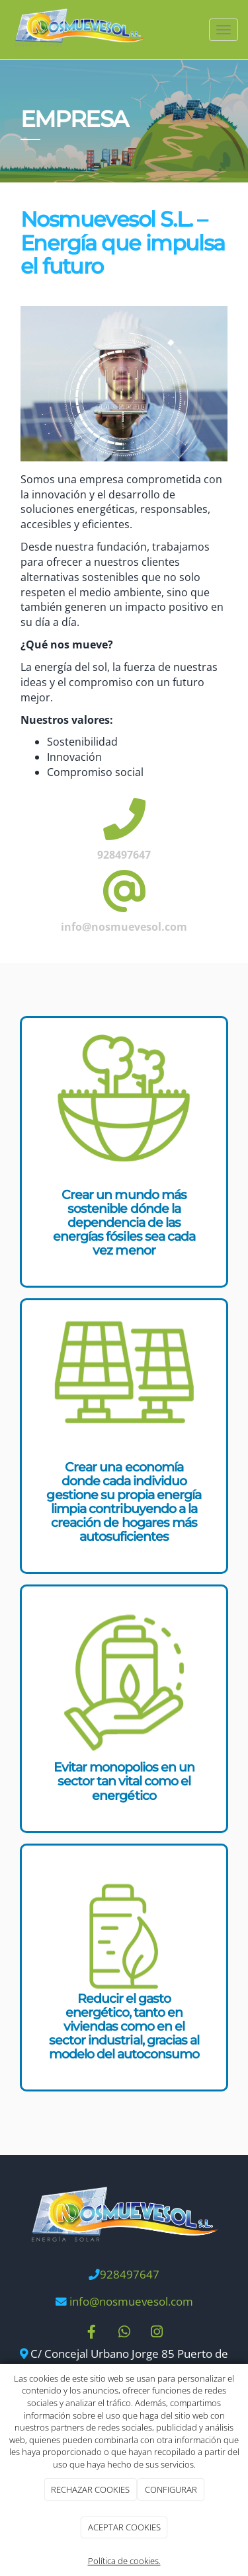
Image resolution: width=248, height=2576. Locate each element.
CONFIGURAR (171, 2489)
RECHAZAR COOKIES (90, 2489)
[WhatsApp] (124, 2333)
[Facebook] (91, 2333)
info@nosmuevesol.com (131, 2301)
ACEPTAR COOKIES (124, 2527)
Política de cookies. (124, 2561)
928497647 (129, 2274)
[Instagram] (157, 2333)
